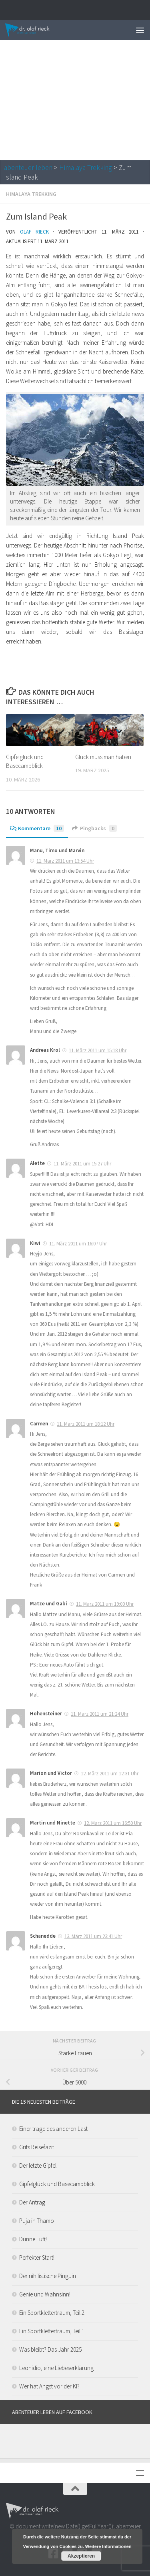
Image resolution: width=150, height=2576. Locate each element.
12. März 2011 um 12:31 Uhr (109, 1773)
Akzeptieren (81, 2556)
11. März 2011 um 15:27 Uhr (82, 1163)
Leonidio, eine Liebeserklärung (56, 2368)
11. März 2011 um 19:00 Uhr (105, 1604)
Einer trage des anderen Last (53, 2128)
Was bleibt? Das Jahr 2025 (50, 2349)
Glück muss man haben (103, 757)
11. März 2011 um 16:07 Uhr (78, 1243)
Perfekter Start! (36, 2257)
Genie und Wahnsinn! (44, 2294)
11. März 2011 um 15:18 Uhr (97, 1050)
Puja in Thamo (36, 2220)
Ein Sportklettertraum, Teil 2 (51, 2312)
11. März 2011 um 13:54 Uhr (65, 860)
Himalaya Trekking (85, 167)
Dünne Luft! (33, 2239)
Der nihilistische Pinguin (47, 2276)
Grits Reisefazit (36, 2147)
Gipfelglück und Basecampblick (57, 2184)
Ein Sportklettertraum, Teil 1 (51, 2331)
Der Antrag (32, 2202)
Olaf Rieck (34, 231)
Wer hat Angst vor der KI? (49, 2386)
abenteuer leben (28, 167)
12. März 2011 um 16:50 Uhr (113, 1823)
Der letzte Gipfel (37, 2165)
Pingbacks (94, 828)
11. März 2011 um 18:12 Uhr (85, 1424)
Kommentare (37, 828)
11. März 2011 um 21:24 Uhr (99, 1714)
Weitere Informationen (108, 2546)
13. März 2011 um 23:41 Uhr (93, 1936)
